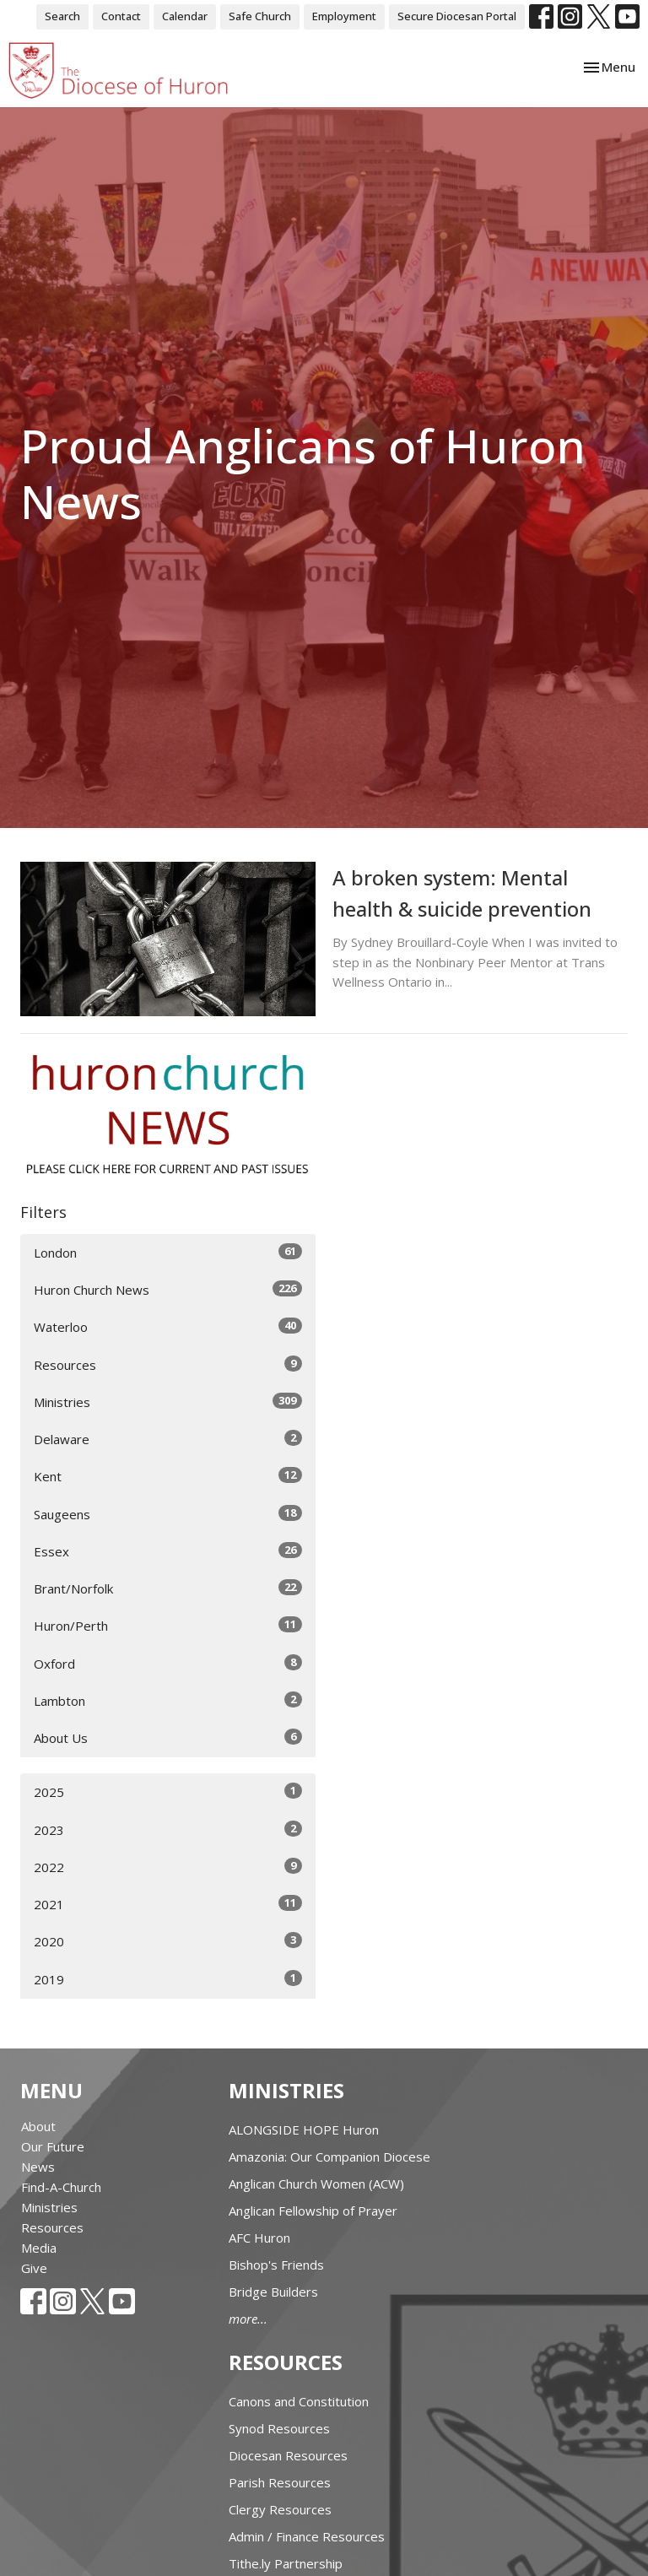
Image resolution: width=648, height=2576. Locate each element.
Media (39, 2247)
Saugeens (168, 1514)
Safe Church (260, 16)
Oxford (168, 1663)
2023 (168, 1829)
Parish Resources (280, 2482)
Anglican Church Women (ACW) (316, 2183)
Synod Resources (279, 2428)
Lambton (168, 1700)
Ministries (168, 1401)
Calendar (185, 16)
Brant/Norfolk (168, 1588)
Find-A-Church (61, 2186)
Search (62, 16)
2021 (168, 1904)
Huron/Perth (168, 1625)
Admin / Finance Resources (307, 2536)
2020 (168, 1941)
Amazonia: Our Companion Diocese (329, 2156)
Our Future (52, 2146)
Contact (121, 16)
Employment (344, 16)
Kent (168, 1476)
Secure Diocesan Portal (456, 16)
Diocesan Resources (288, 2455)
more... (248, 2318)
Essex (168, 1551)
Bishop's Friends (276, 2264)
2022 (168, 1866)
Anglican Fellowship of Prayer (313, 2210)
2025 (168, 1791)
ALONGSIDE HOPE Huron (304, 2129)
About (38, 2126)
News (38, 2166)
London (168, 1252)
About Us (168, 1737)
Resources (168, 1364)
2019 (168, 1979)
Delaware (168, 1439)
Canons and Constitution (299, 2401)
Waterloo (168, 1326)
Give (34, 2267)
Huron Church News (168, 1289)
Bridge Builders (273, 2291)
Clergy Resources (280, 2509)
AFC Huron (259, 2237)
